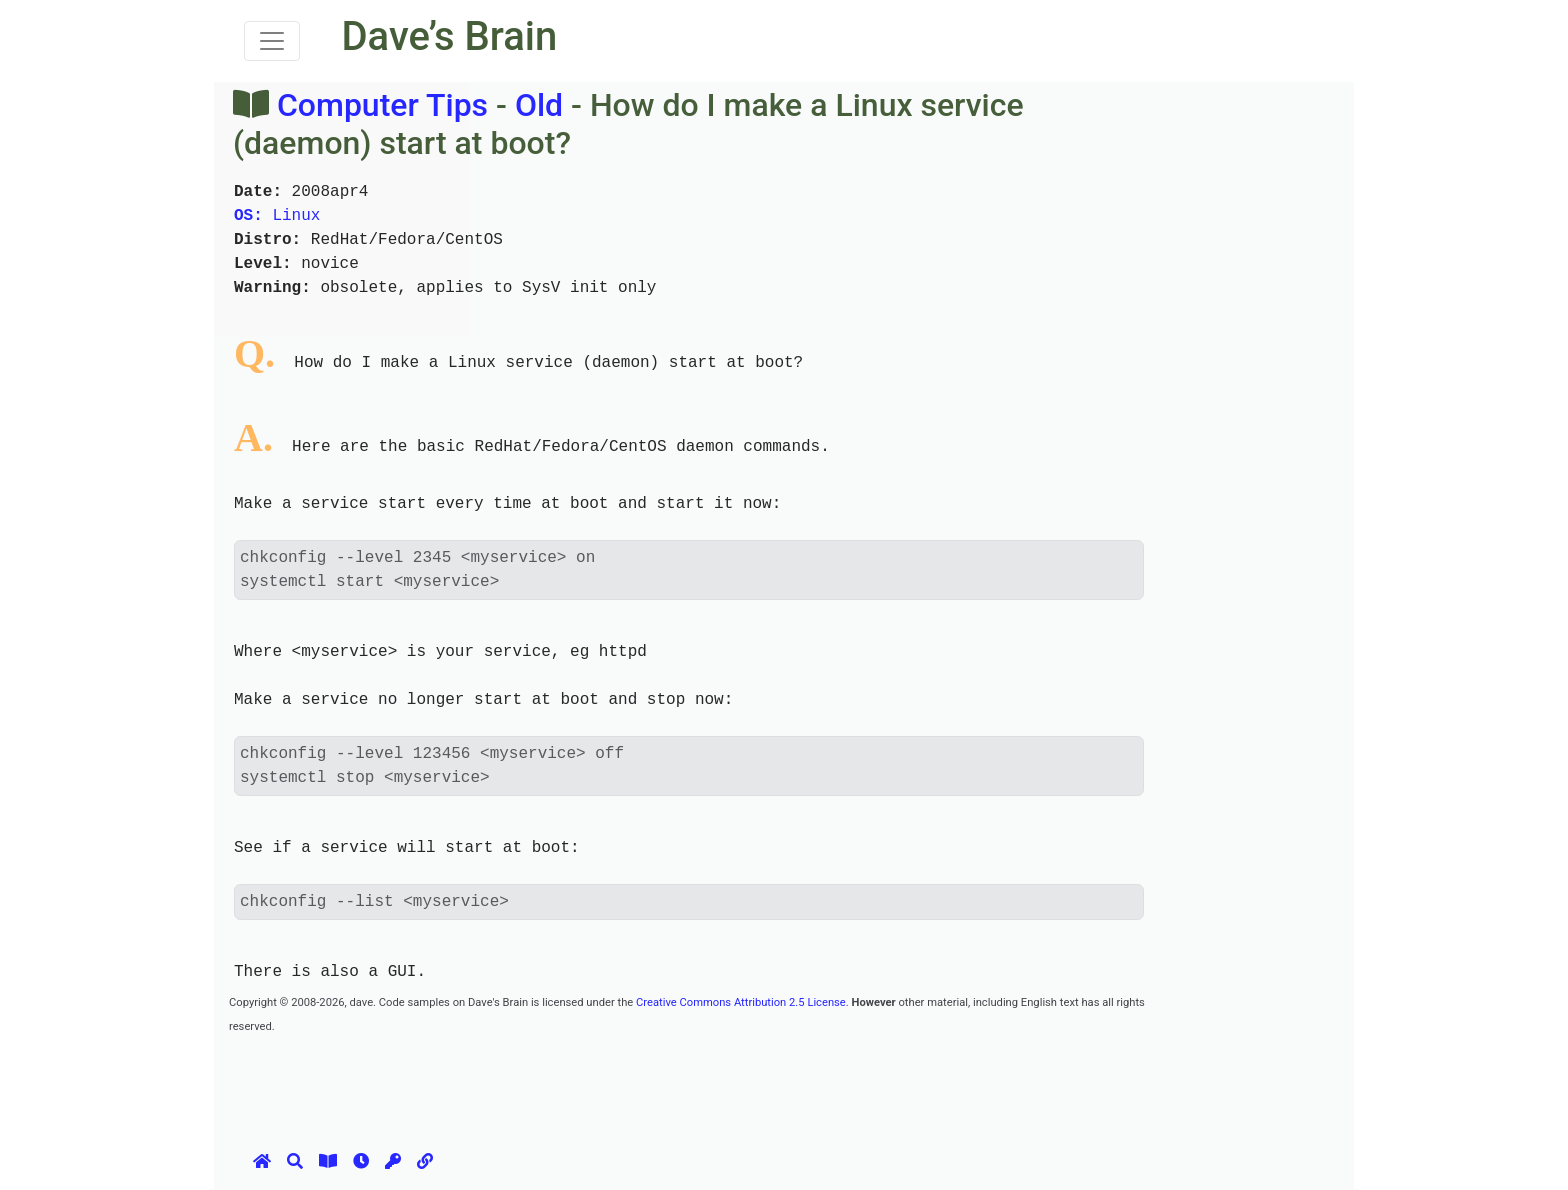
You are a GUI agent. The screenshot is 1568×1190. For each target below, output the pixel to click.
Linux (277, 216)
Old (539, 105)
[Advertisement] (593, 1082)
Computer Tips (382, 105)
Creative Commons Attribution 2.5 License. (742, 1002)
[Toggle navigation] (272, 41)
